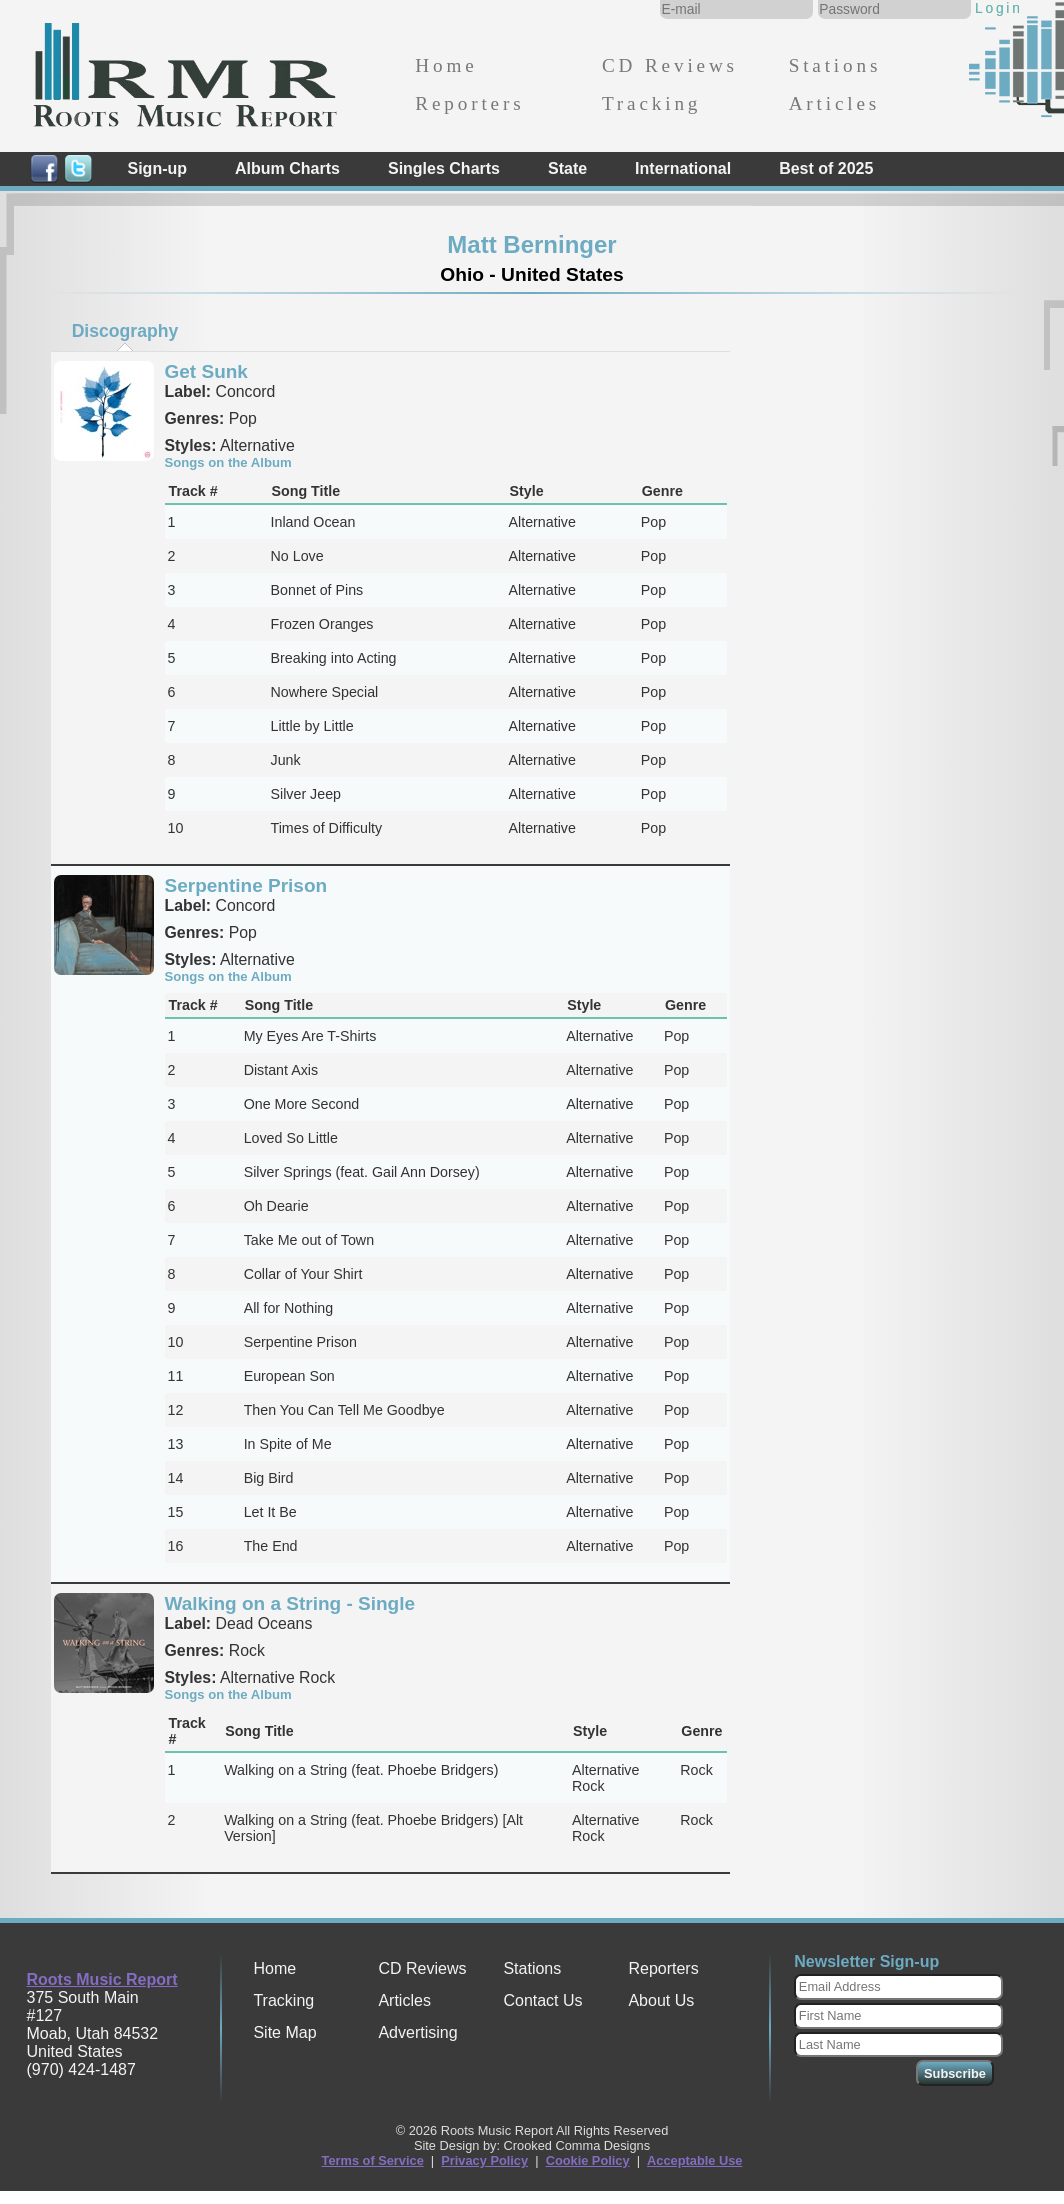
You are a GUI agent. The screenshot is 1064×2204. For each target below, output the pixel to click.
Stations (835, 65)
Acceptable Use (694, 2160)
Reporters (469, 103)
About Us (661, 2000)
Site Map (284, 2032)
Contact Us (542, 2000)
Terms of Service (373, 2160)
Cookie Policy (588, 2160)
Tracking (651, 103)
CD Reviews (670, 65)
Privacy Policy (484, 2160)
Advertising (417, 2032)
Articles (834, 103)
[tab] (125, 331)
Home (446, 65)
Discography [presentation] (125, 331)
